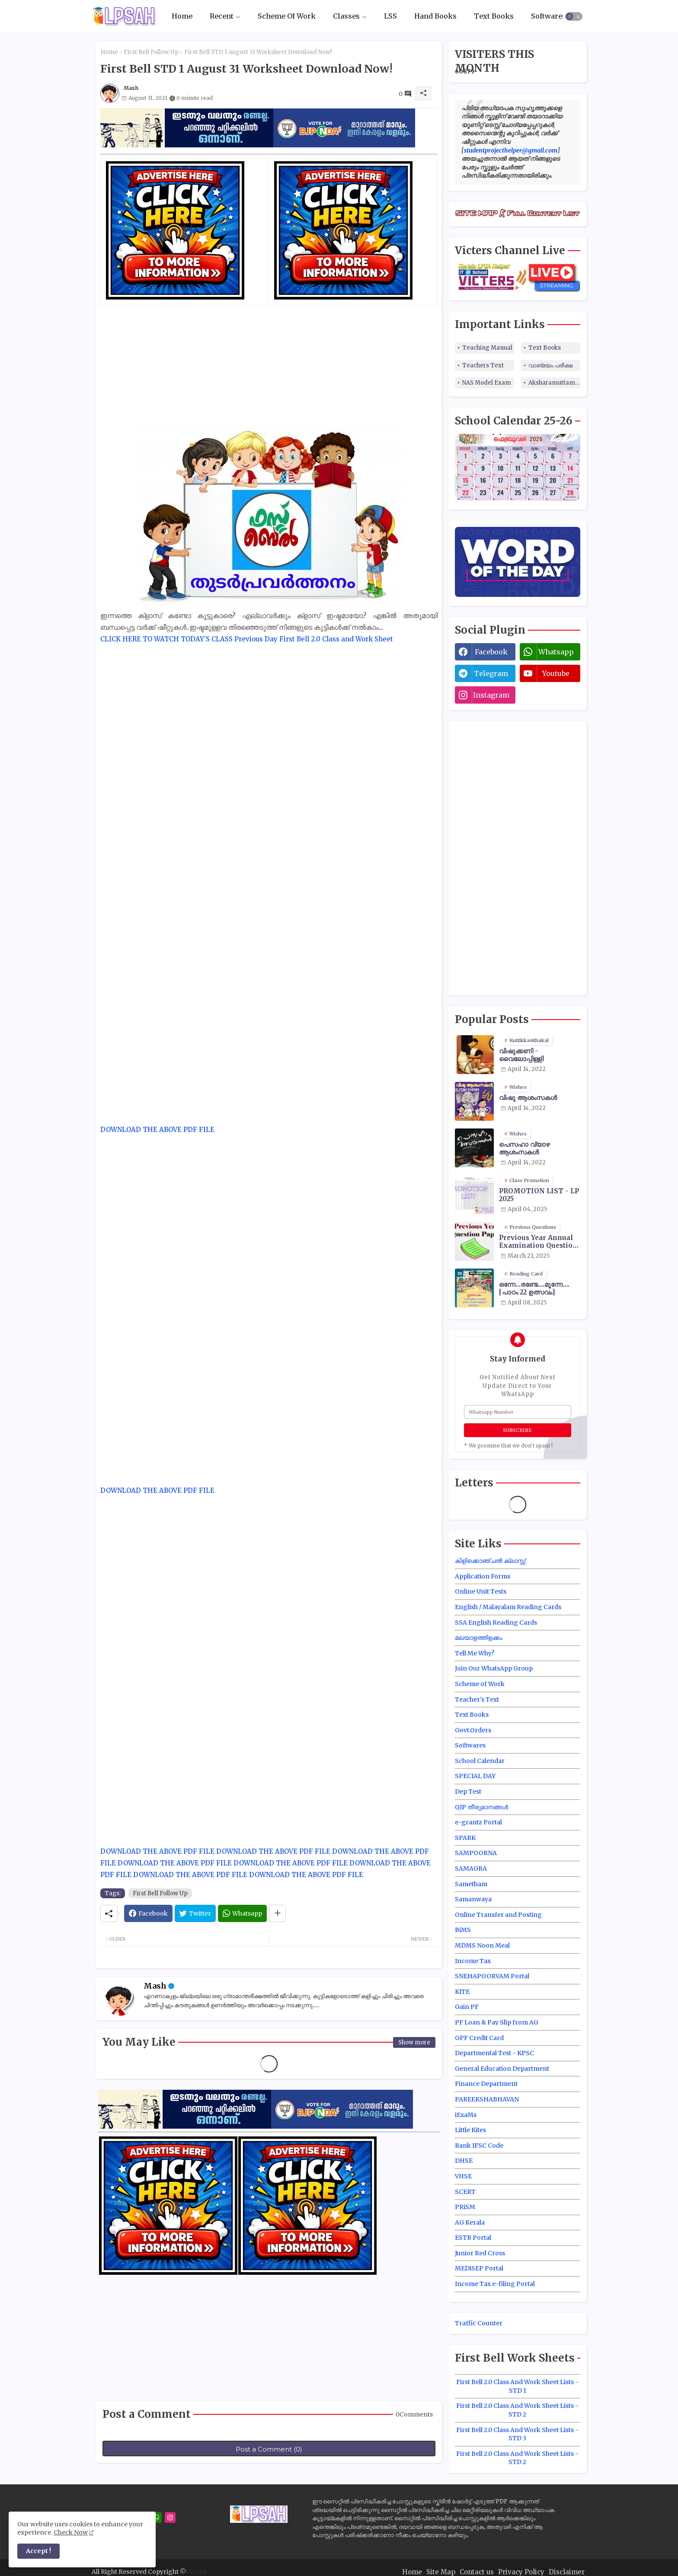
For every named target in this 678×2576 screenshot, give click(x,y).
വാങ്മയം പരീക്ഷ (550, 365)
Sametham (471, 1884)
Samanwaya (473, 1899)
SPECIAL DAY (475, 1776)
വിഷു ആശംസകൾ (528, 1098)
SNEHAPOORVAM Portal (492, 1976)
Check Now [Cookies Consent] (71, 2532)
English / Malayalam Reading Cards (508, 1607)
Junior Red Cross (480, 2253)
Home (182, 16)
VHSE (463, 2176)
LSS (390, 16)
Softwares (548, 16)
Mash (155, 1986)
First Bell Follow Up (151, 52)
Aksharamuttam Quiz (554, 382)
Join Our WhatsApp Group (494, 1668)
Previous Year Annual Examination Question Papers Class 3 (538, 1242)
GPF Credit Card (479, 2038)
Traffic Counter (478, 2323)
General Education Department (502, 2068)
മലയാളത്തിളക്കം (478, 1638)
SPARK (465, 1838)
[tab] (182, 16)
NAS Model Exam (486, 382)
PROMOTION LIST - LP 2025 (539, 1195)
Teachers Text (483, 365)
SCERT (465, 2192)
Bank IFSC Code (479, 2145)
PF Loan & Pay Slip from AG (496, 2022)
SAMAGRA (471, 1868)
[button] (573, 16)
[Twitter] (195, 1913)
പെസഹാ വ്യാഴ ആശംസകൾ (524, 1148)
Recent (221, 16)
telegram (491, 673)
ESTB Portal (473, 2237)
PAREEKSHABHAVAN (487, 2099)
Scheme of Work (480, 1684)
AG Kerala (470, 2222)
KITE (462, 1992)
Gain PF (467, 2007)
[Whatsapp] (242, 1913)
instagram (491, 695)
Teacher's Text (477, 1699)
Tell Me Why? (474, 1653)
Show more (414, 2042)
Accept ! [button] (38, 2551)
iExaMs (466, 2115)
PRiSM (465, 2207)
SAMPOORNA (476, 1853)
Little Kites (470, 2130)
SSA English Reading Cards (496, 1622)
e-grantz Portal (478, 1822)
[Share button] (277, 1913)
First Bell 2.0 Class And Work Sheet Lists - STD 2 (517, 2410)
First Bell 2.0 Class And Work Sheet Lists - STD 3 (517, 2434)
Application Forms (482, 1576)
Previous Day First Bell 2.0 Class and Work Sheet (313, 639)
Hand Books (435, 16)
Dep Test (468, 1791)
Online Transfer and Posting (498, 1915)
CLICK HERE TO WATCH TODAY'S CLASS (166, 639)
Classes (346, 16)
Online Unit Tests (480, 1591)
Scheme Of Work (287, 16)
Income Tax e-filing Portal (495, 2284)
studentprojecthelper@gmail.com (510, 150)
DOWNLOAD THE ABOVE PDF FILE (157, 1129)
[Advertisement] (269, 366)
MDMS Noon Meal (482, 1945)
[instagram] (170, 2517)
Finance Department (486, 2084)
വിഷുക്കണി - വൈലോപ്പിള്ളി (521, 1055)
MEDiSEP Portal (479, 2268)
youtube (555, 673)
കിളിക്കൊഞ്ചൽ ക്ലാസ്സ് (490, 1561)
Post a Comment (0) (269, 2449)
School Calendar (480, 1761)
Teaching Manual (487, 347)
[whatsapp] (156, 2517)
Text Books (494, 16)
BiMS (463, 1930)
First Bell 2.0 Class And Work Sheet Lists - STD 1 (517, 2386)
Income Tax (473, 1961)
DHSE (464, 2161)
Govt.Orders (473, 1730)
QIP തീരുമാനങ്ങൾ (481, 1807)
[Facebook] (148, 1913)
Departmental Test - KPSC (494, 2053)
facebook (491, 651)
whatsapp (556, 651)
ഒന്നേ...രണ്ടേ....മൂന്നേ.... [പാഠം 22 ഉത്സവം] (534, 1288)
